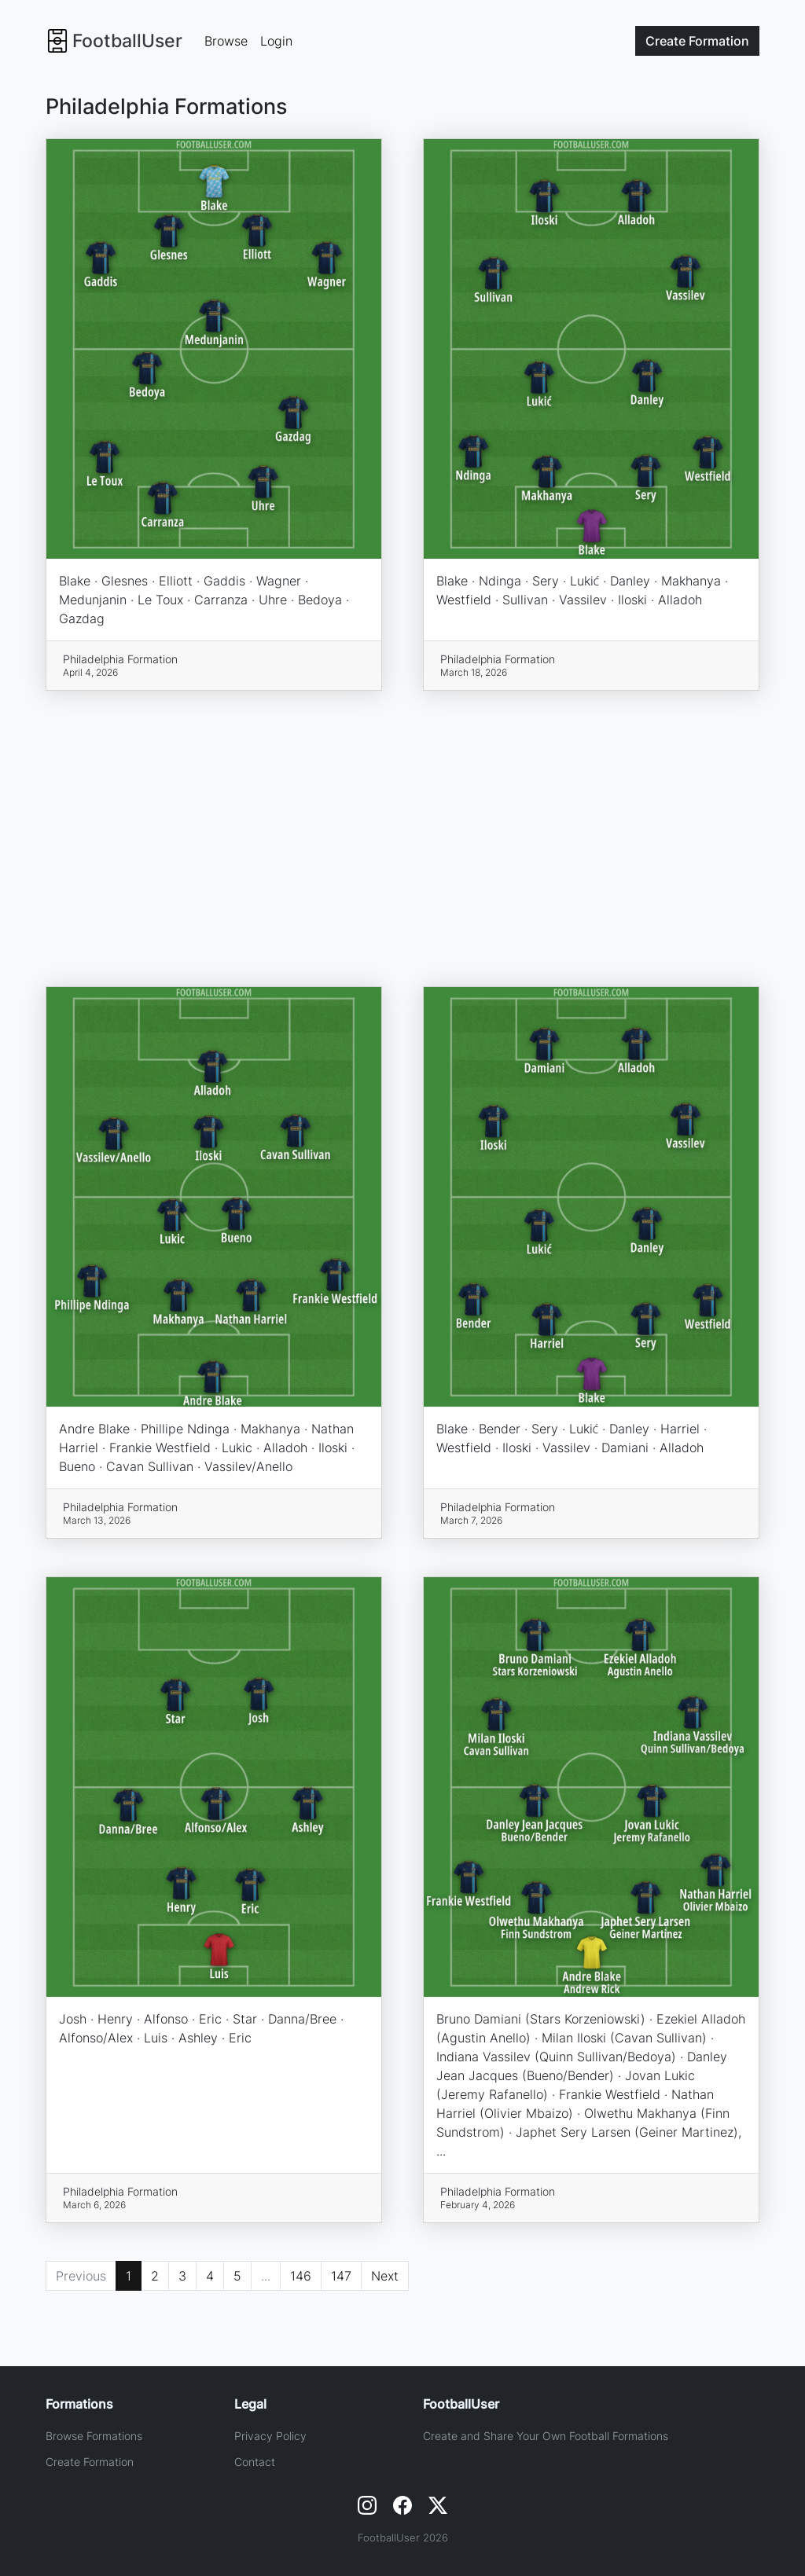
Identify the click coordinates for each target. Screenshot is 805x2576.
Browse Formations (94, 2435)
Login (276, 41)
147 (341, 2276)
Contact (254, 2461)
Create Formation (90, 2461)
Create (697, 41)
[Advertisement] (403, 838)
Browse (226, 41)
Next (385, 2276)
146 (300, 2276)
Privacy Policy (270, 2435)
